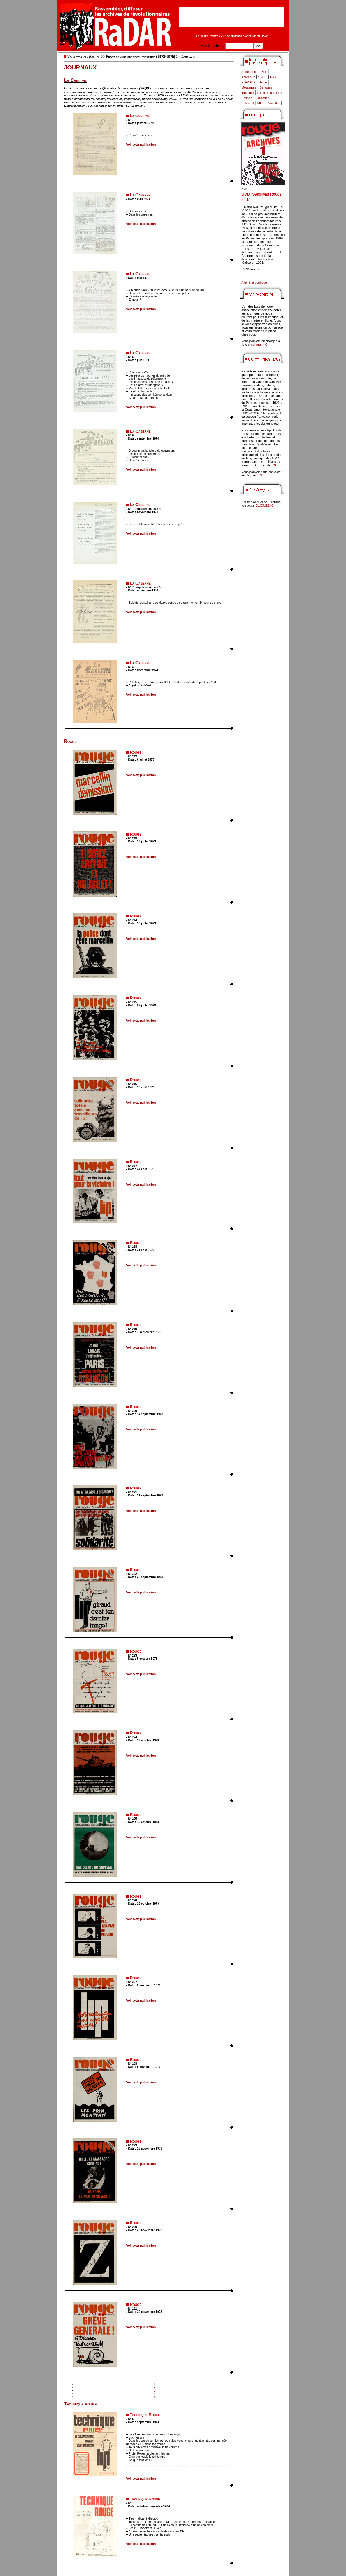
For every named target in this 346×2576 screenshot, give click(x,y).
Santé (263, 82)
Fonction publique (269, 92)
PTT (264, 72)
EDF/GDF (248, 82)
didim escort (134, 2466)
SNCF (262, 77)
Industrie (247, 92)
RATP (274, 77)
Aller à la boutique (254, 282)
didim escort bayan (178, 2466)
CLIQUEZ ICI (265, 505)
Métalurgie (248, 87)
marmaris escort (154, 2466)
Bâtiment (247, 103)
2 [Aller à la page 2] (155, 2387)
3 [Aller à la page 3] (155, 2390)
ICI (274, 465)
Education (262, 98)
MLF (260, 103)
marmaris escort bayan (207, 2466)
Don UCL (273, 103)
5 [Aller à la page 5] (155, 2396)
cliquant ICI (260, 344)
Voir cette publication (141, 144)
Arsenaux (248, 77)
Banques (266, 87)
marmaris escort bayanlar (164, 2469)
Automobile (249, 72)
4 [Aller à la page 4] (155, 2393)
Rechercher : (212, 45)
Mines (247, 98)
